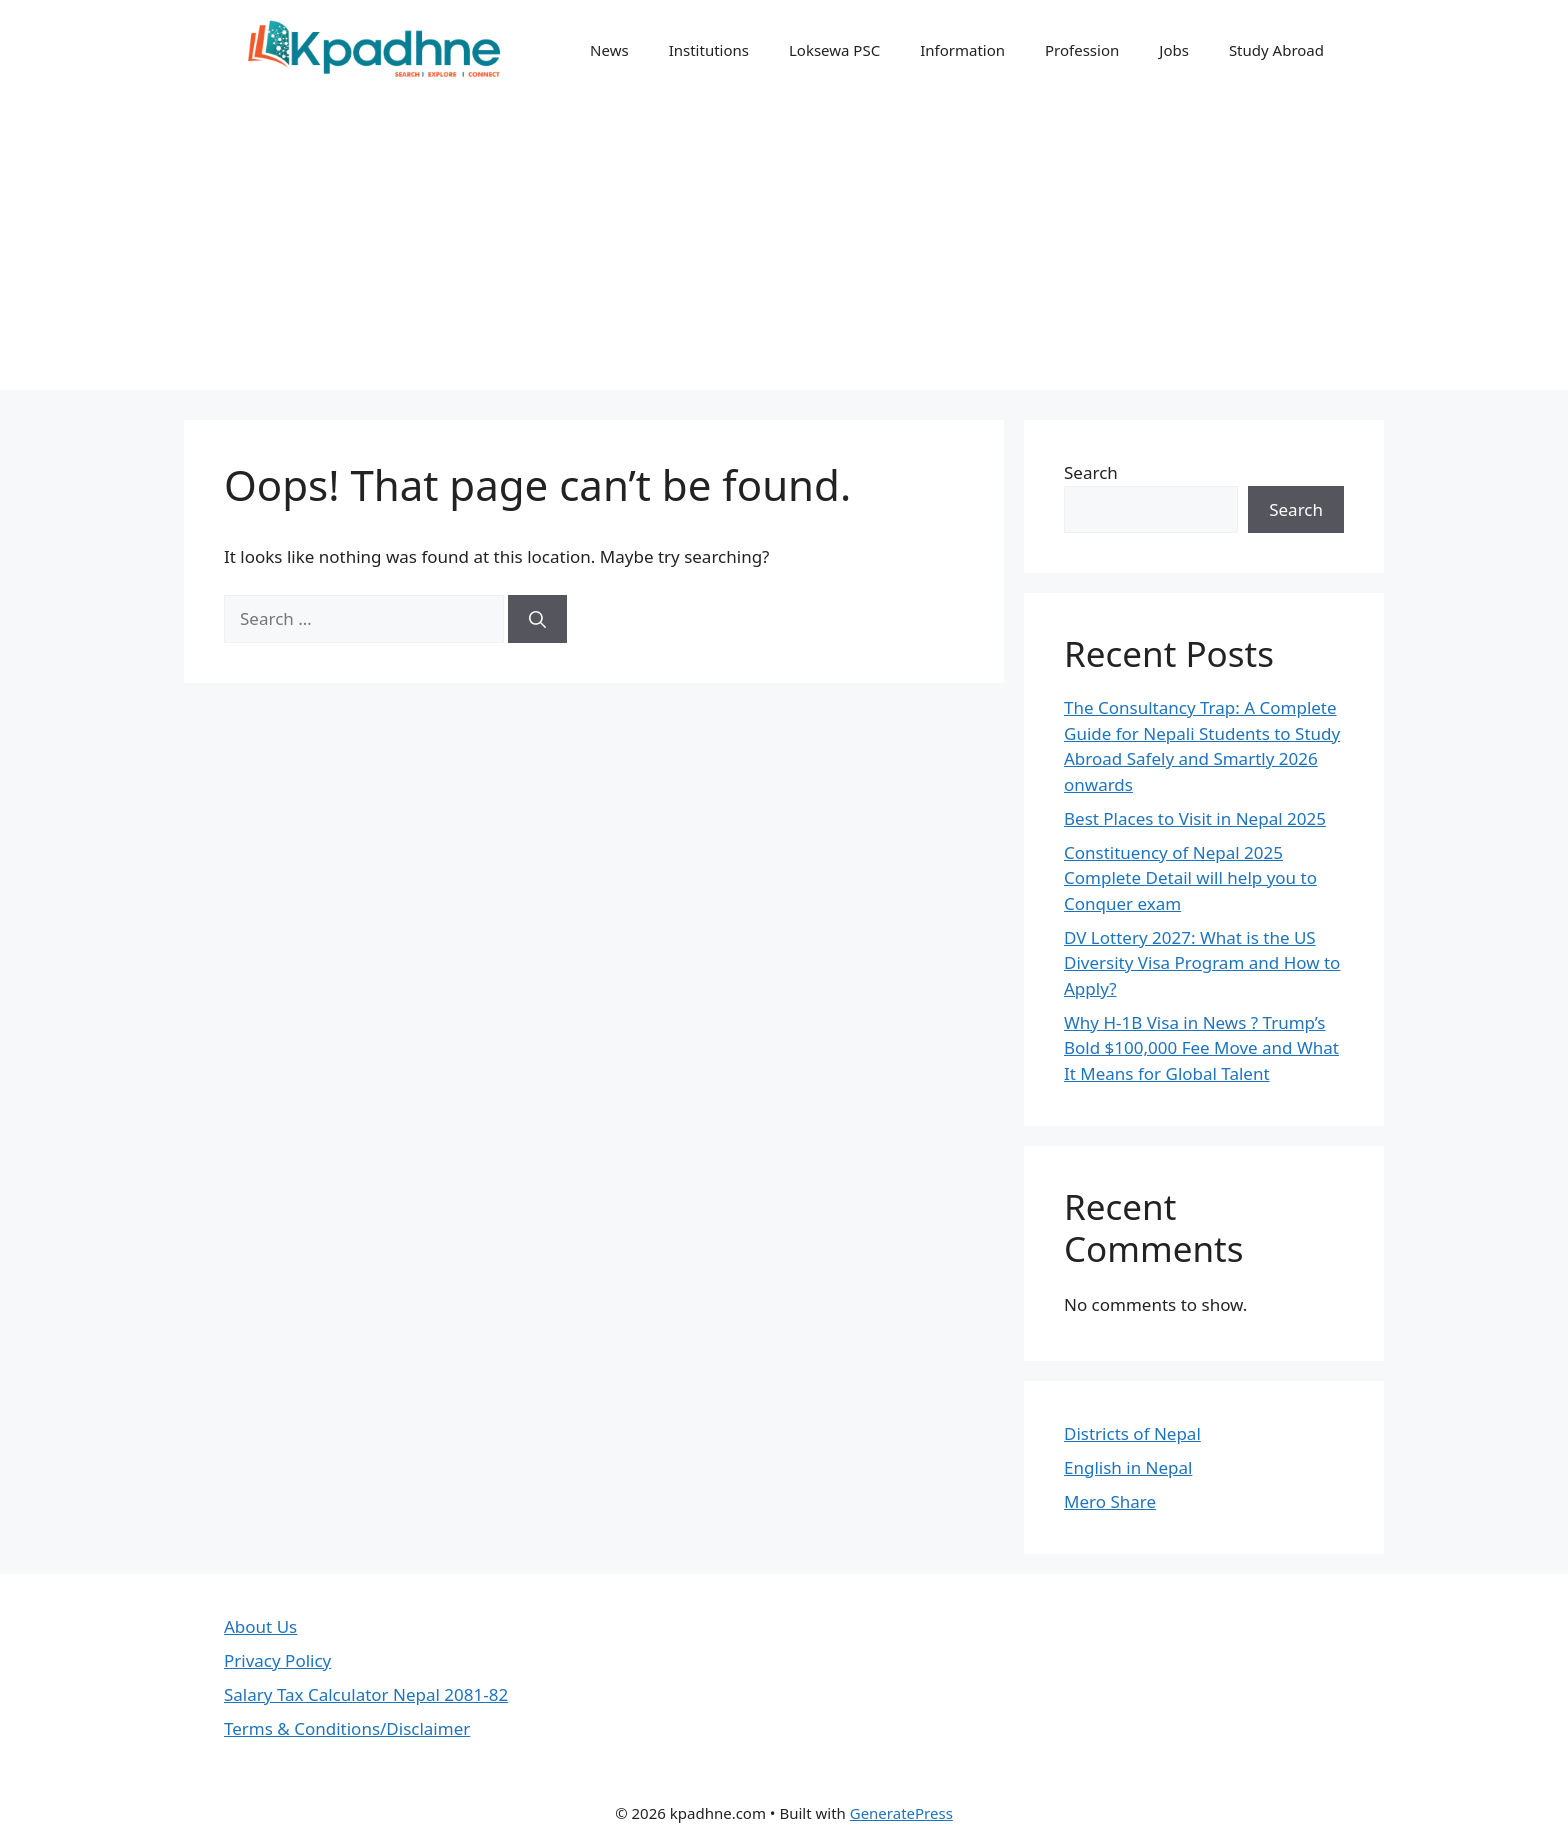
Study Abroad (1276, 50)
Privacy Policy (277, 1660)
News (609, 50)
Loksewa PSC (834, 50)
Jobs (1174, 50)
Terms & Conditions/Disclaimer (347, 1728)
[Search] (537, 619)
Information (962, 50)
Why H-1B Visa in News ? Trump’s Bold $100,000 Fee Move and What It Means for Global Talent (1201, 1048)
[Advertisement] (784, 250)
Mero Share (1110, 1501)
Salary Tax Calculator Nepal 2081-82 (366, 1694)
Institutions (709, 50)
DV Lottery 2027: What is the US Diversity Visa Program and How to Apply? (1202, 963)
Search (1091, 472)
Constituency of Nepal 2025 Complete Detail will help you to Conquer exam (1190, 878)
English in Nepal (1128, 1467)
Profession (1082, 50)
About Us (260, 1626)
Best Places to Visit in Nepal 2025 (1195, 818)
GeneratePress (901, 1813)
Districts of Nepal (1132, 1433)
